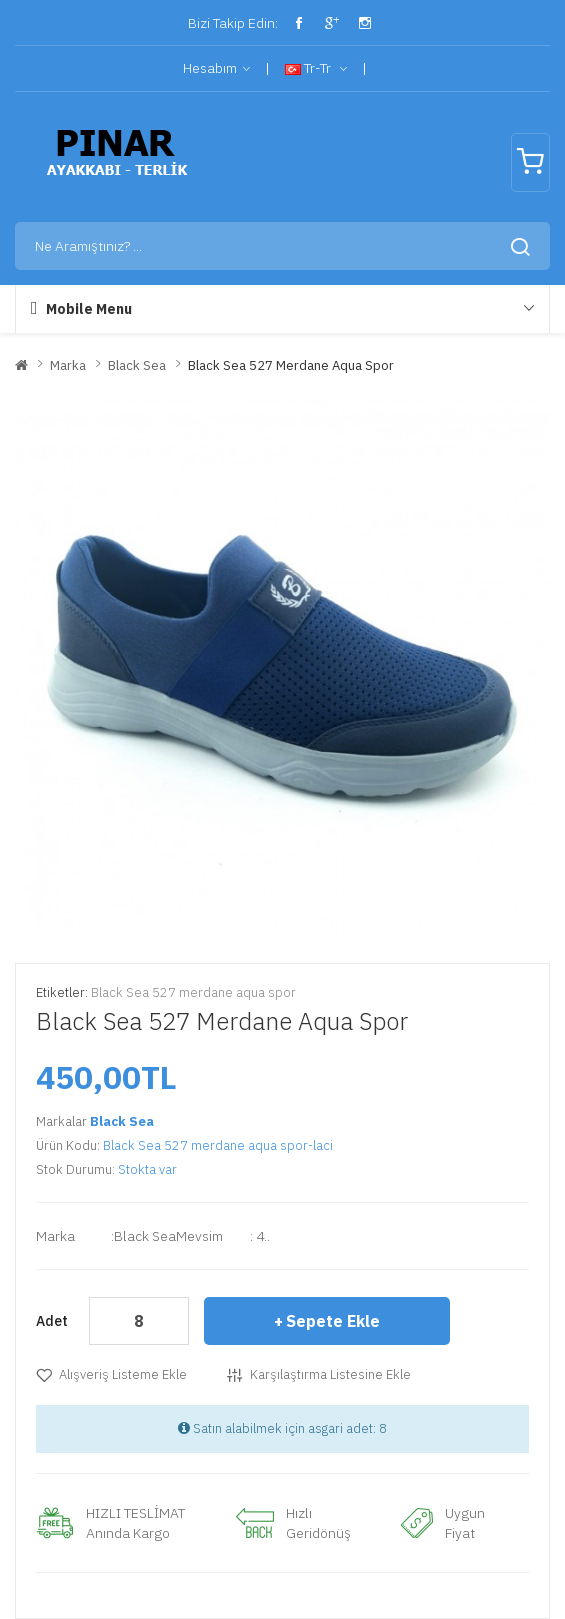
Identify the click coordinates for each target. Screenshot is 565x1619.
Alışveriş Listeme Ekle (123, 1374)
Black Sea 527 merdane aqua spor (291, 365)
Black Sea (137, 365)
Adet (52, 1321)
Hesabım (216, 69)
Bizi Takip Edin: (231, 23)
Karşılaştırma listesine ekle (330, 1374)
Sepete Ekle (333, 1321)
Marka (68, 365)
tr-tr (316, 69)
